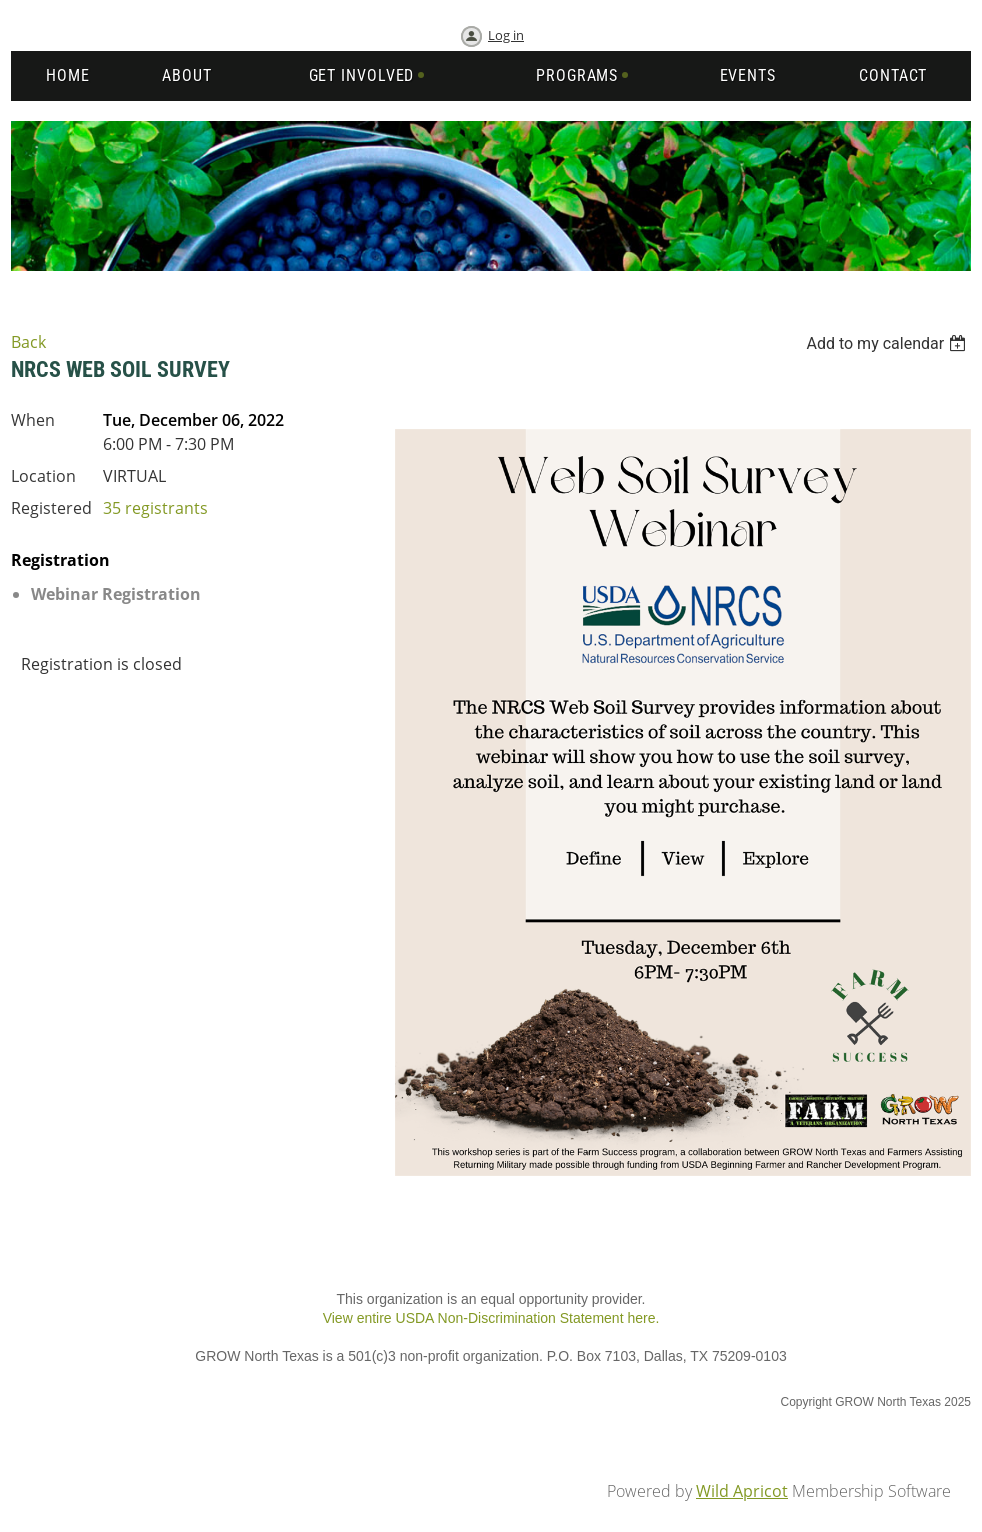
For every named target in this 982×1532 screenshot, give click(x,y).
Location (43, 476)
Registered (51, 508)
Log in (506, 35)
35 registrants (155, 508)
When (33, 420)
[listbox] (888, 343)
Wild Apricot (742, 1491)
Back (28, 342)
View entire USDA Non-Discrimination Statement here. (491, 1318)
